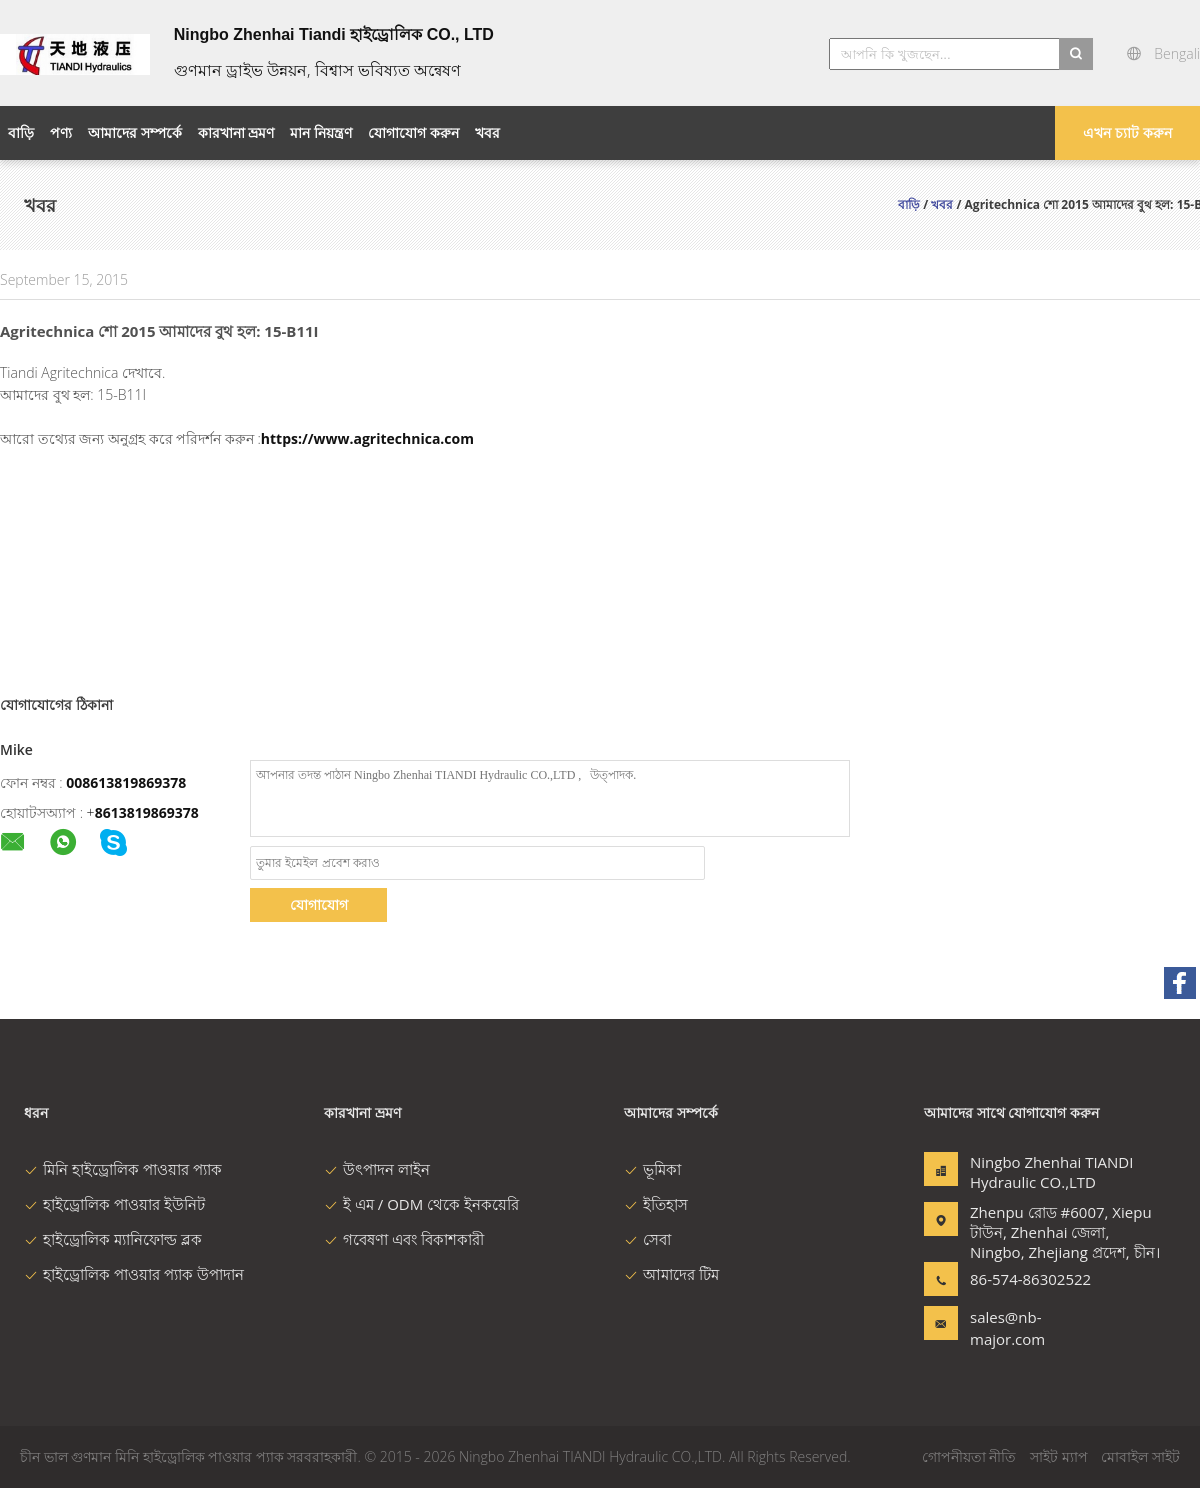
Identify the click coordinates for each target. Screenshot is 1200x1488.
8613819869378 (147, 812)
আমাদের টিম (671, 1274)
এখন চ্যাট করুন (1127, 132)
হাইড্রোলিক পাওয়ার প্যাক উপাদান (134, 1274)
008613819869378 (126, 782)
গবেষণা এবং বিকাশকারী (404, 1239)
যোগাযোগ (319, 904)
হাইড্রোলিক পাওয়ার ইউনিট (114, 1204)
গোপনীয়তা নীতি (969, 1456)
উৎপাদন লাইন (377, 1169)
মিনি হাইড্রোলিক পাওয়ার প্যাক (123, 1169)
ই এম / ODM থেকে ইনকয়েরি (421, 1204)
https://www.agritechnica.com (367, 438)
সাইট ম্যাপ (1059, 1456)
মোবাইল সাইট (1140, 1456)
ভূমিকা (652, 1169)
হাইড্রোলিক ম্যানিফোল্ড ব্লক (113, 1239)
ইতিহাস (656, 1204)
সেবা (647, 1239)
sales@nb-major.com (1007, 1328)
